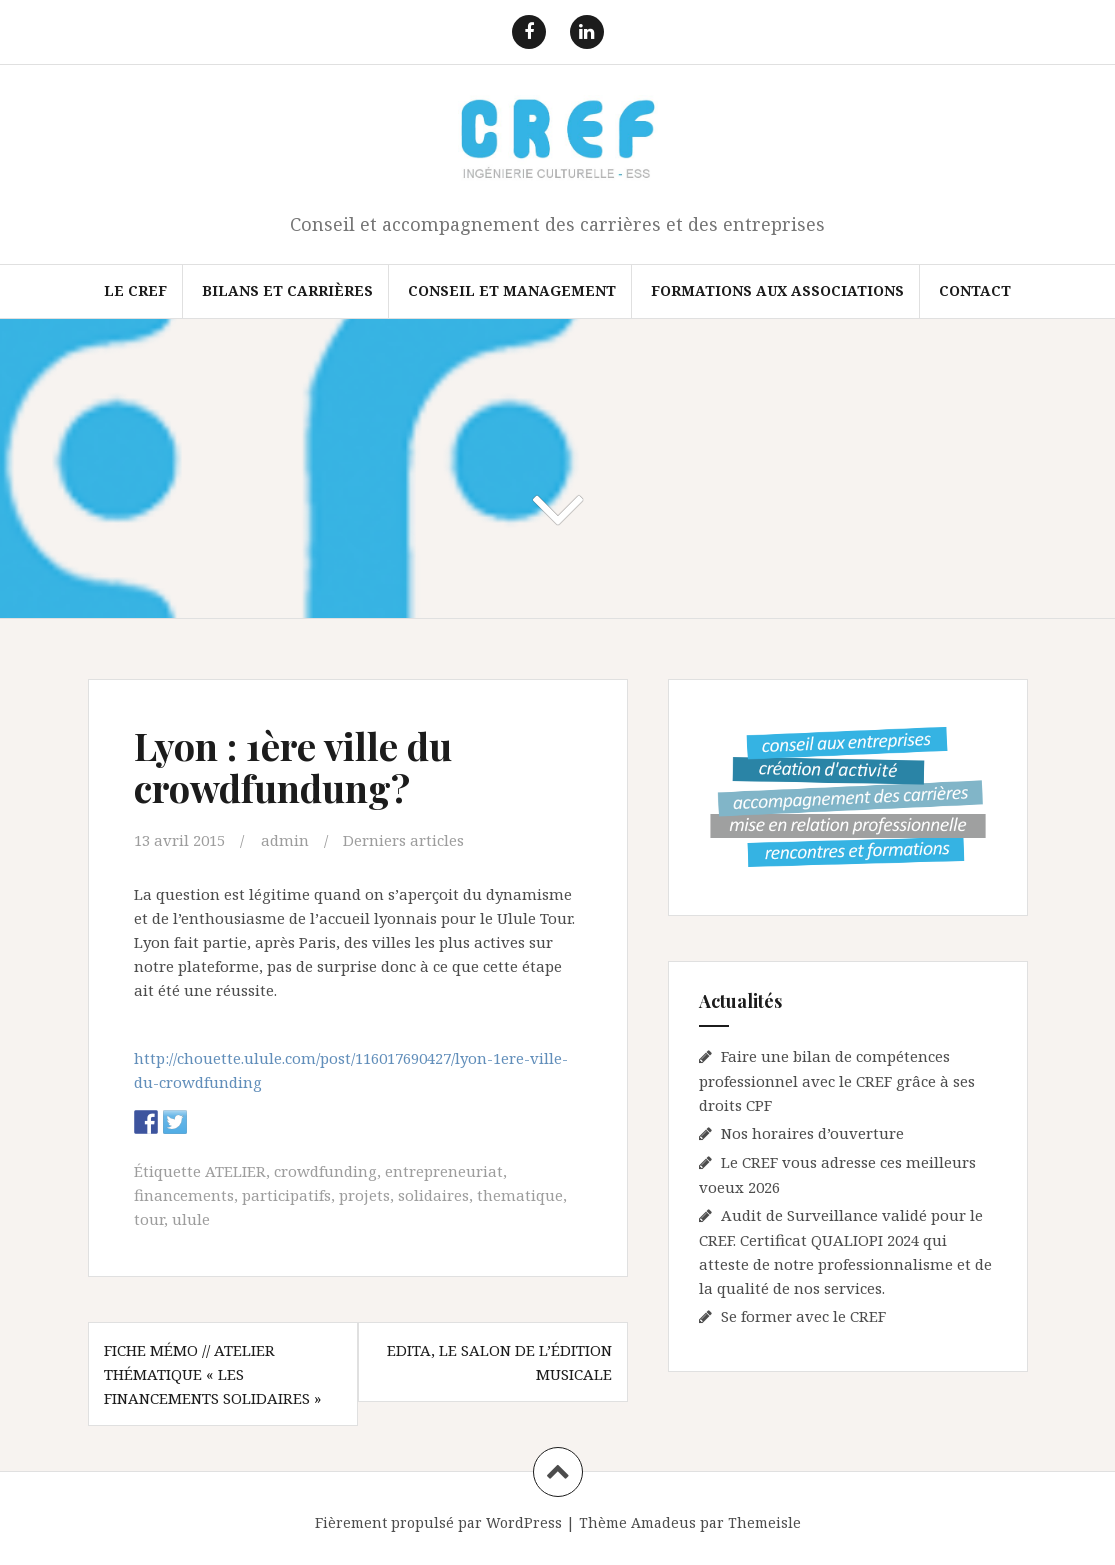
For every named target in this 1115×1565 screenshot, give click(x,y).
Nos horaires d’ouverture (812, 1133)
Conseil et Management (512, 290)
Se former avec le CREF (803, 1316)
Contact (975, 290)
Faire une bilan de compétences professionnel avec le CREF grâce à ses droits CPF (837, 1080)
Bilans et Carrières (287, 290)
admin (285, 840)
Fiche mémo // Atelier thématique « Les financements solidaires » (212, 1374)
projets (364, 1195)
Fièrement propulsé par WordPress (438, 1522)
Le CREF (135, 290)
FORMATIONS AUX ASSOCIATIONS (777, 290)
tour (149, 1219)
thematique (520, 1195)
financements (184, 1195)
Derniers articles (403, 840)
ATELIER (235, 1171)
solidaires (433, 1195)
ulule (191, 1219)
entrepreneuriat (444, 1171)
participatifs (286, 1195)
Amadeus (663, 1522)
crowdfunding (325, 1171)
